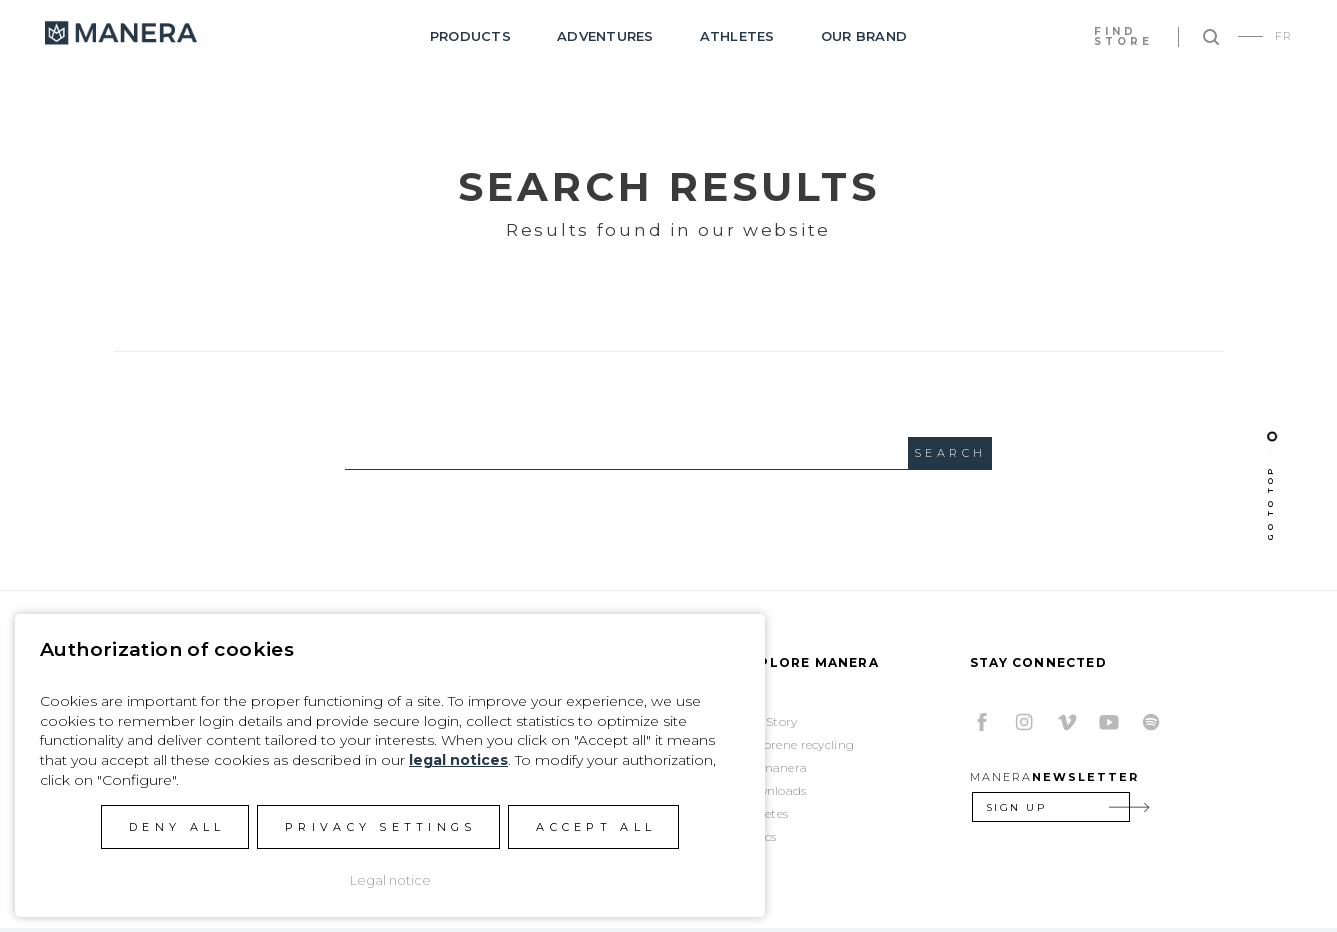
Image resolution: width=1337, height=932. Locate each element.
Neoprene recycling (797, 744)
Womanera (773, 767)
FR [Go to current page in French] (1283, 36)
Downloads (773, 790)
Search (950, 453)
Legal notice (390, 880)
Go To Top (1270, 503)
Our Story (769, 721)
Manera (121, 33)
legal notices (458, 760)
